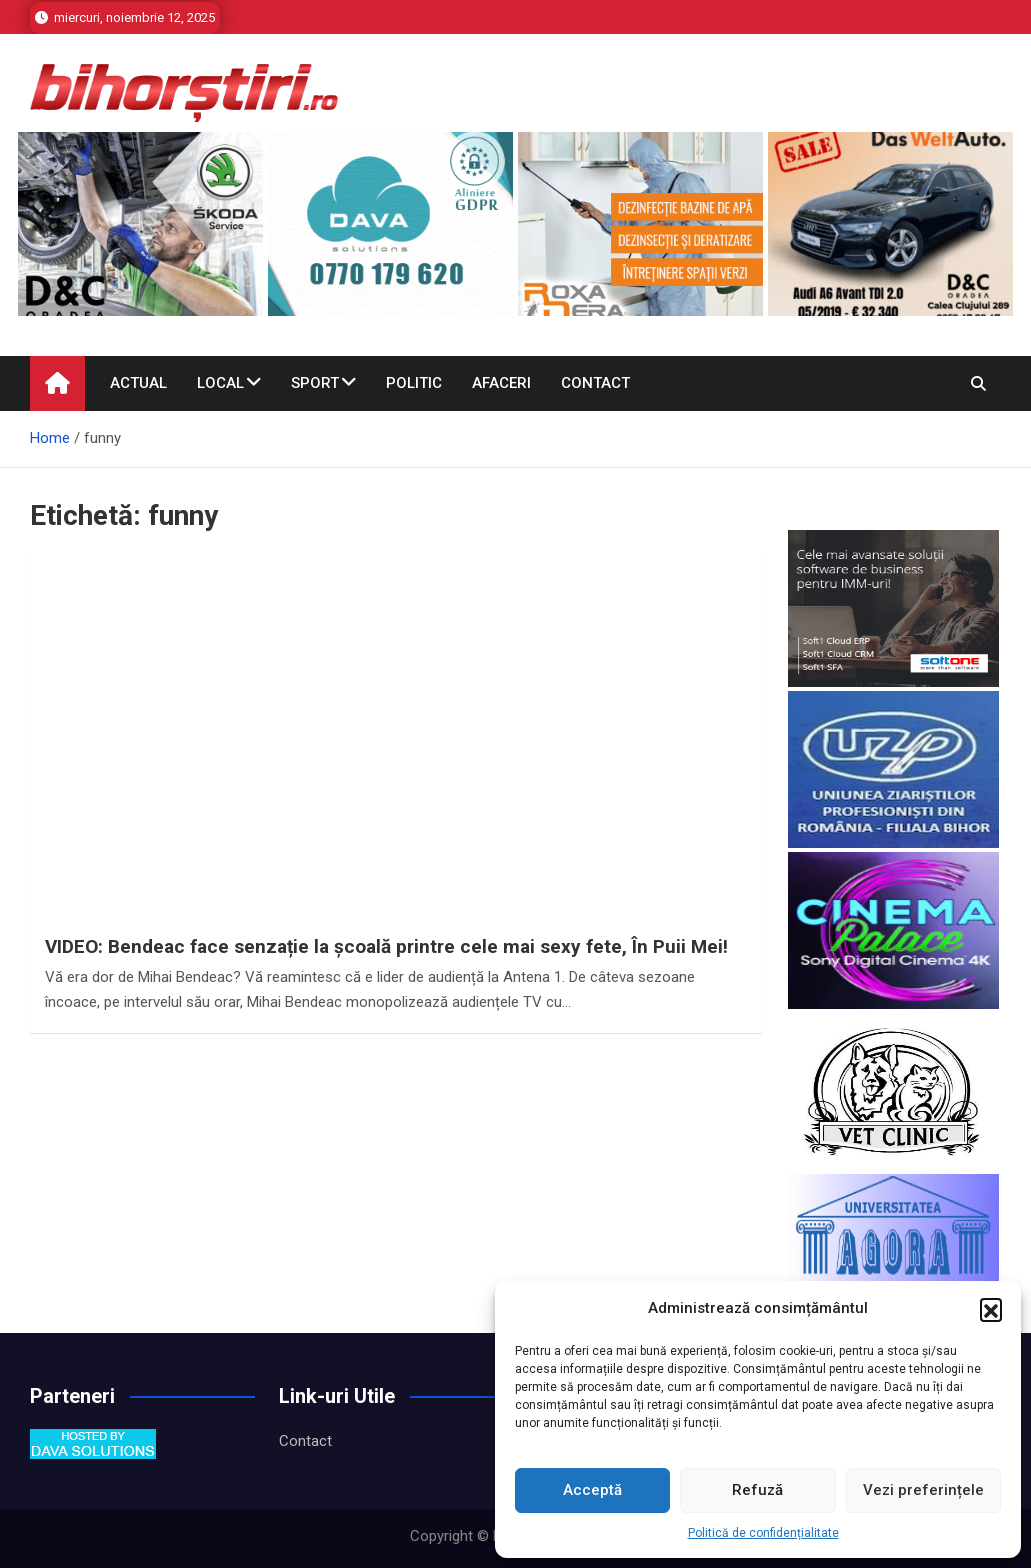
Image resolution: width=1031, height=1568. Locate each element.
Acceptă (592, 1490)
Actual (138, 383)
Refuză (757, 1490)
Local (220, 383)
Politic (414, 383)
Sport (315, 383)
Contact (595, 383)
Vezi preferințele (923, 1490)
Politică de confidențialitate (763, 1533)
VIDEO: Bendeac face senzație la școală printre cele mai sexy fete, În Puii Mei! (386, 946)
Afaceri (501, 383)
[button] (991, 1309)
